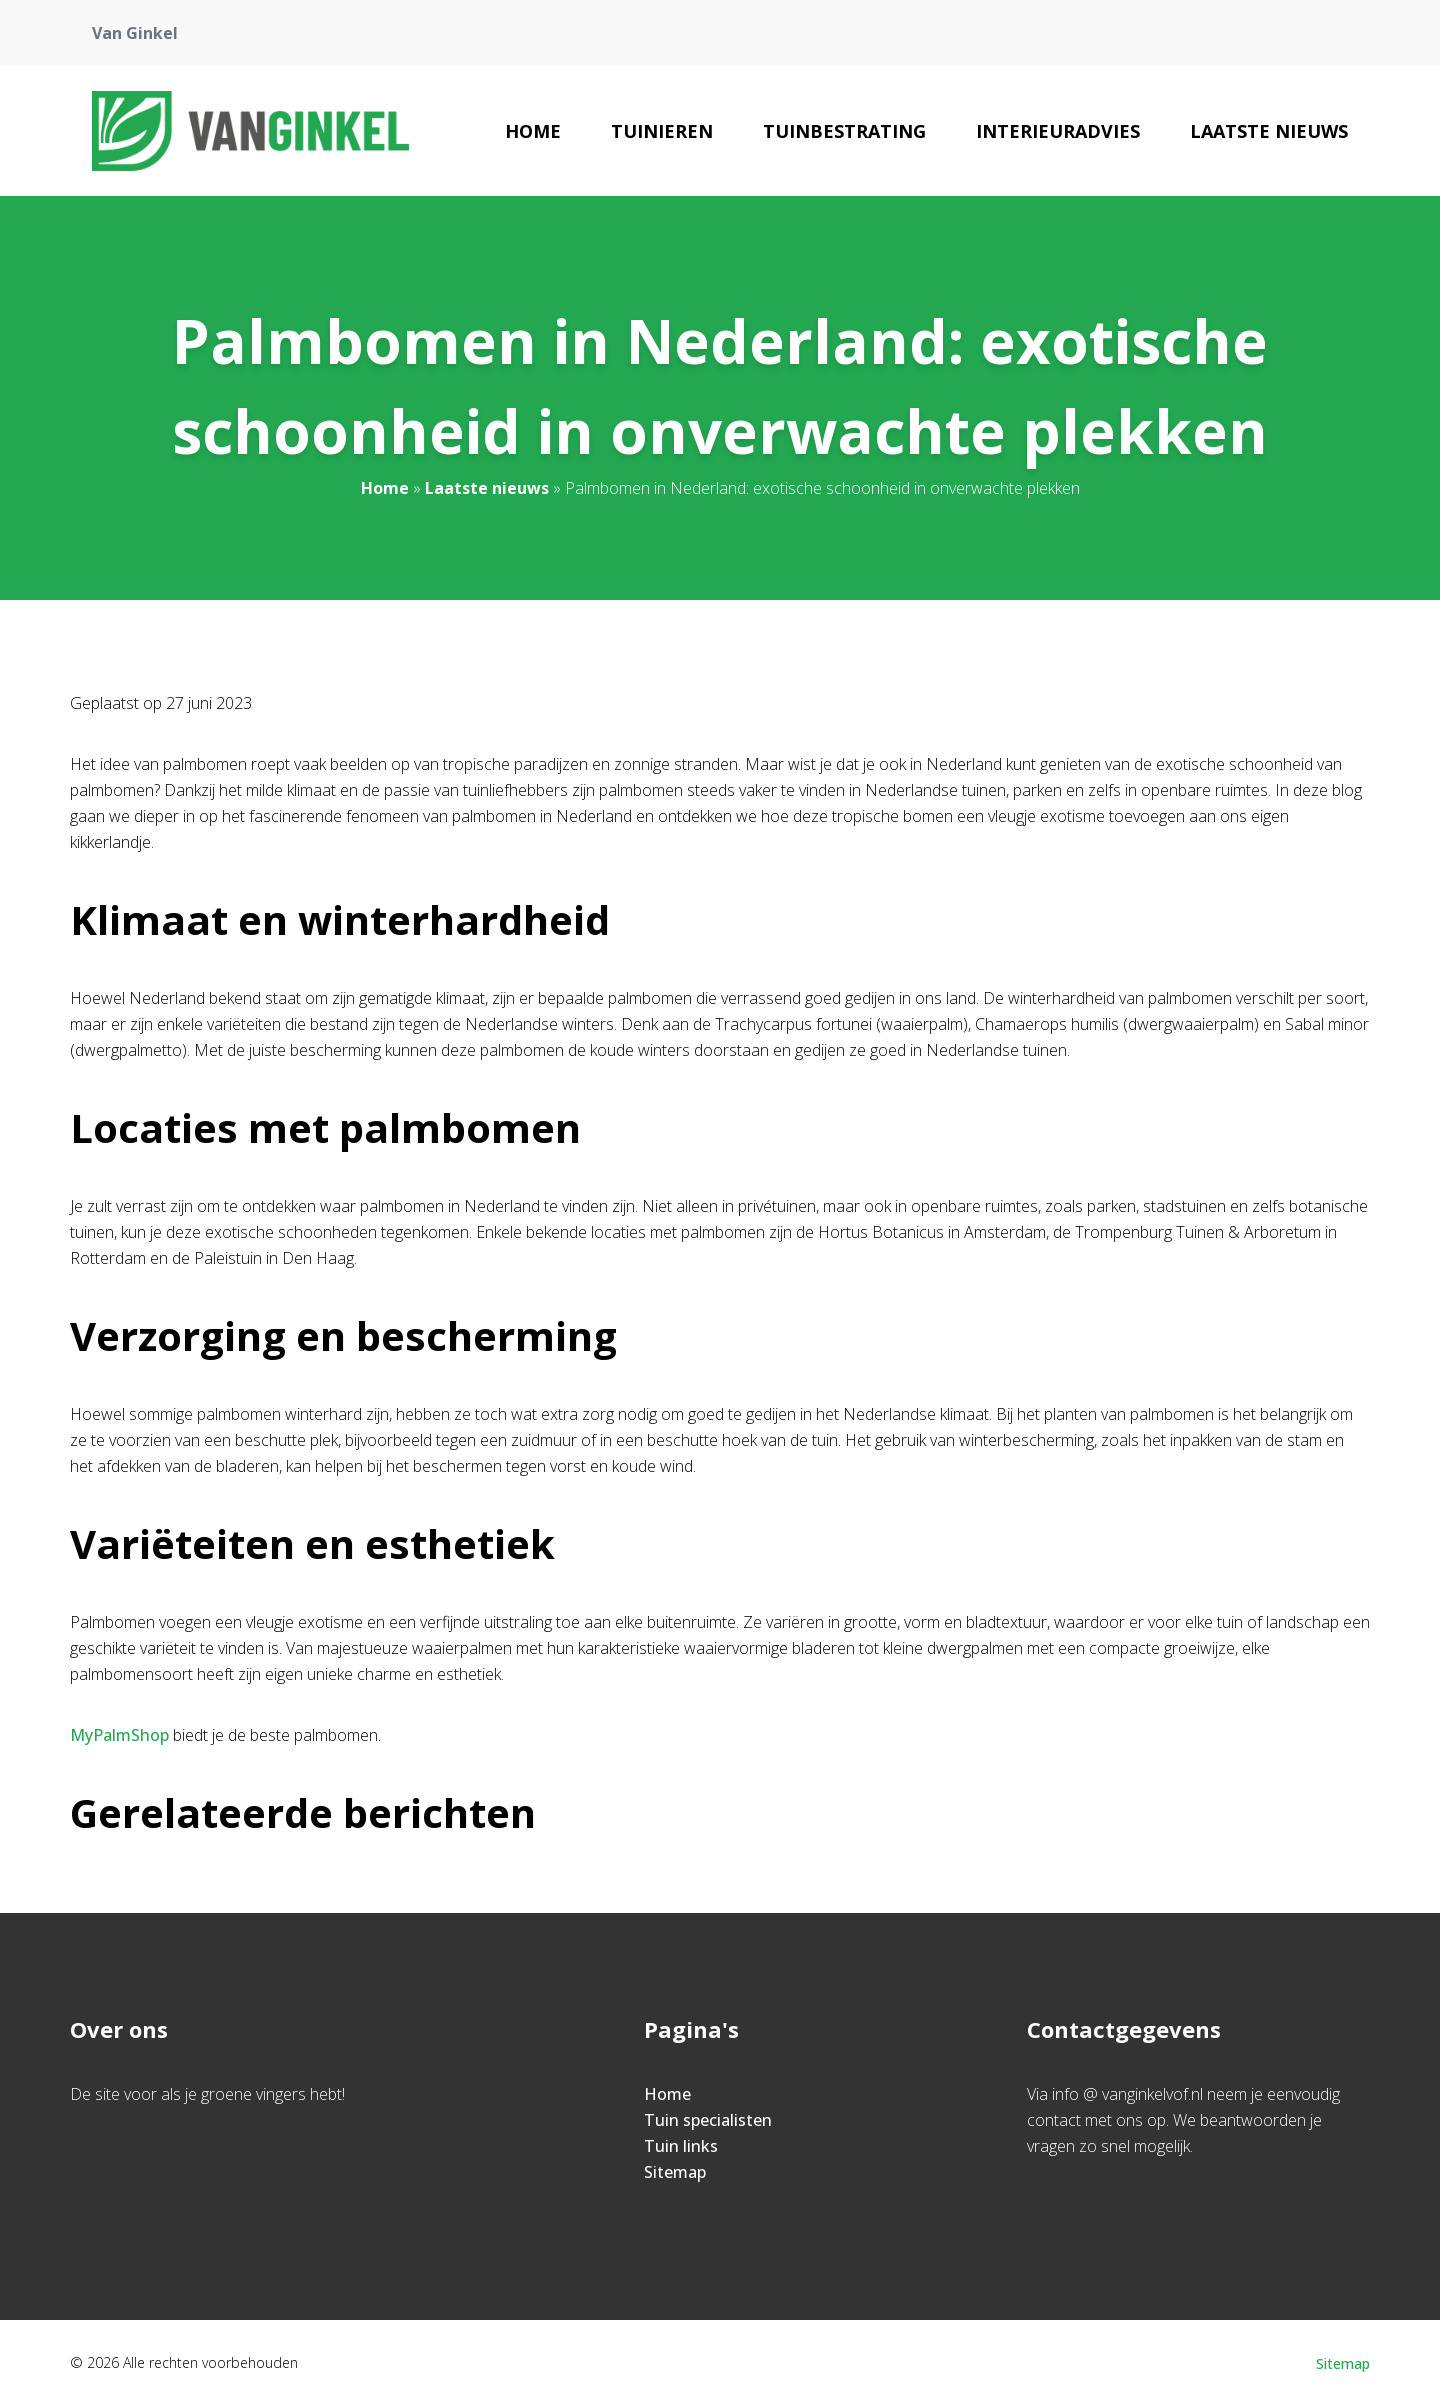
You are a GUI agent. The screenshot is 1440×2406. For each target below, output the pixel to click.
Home (533, 131)
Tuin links (681, 2146)
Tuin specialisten (708, 2120)
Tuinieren (662, 131)
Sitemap (675, 2172)
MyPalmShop (119, 1735)
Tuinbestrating (844, 131)
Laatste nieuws (1269, 131)
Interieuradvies (1058, 131)
